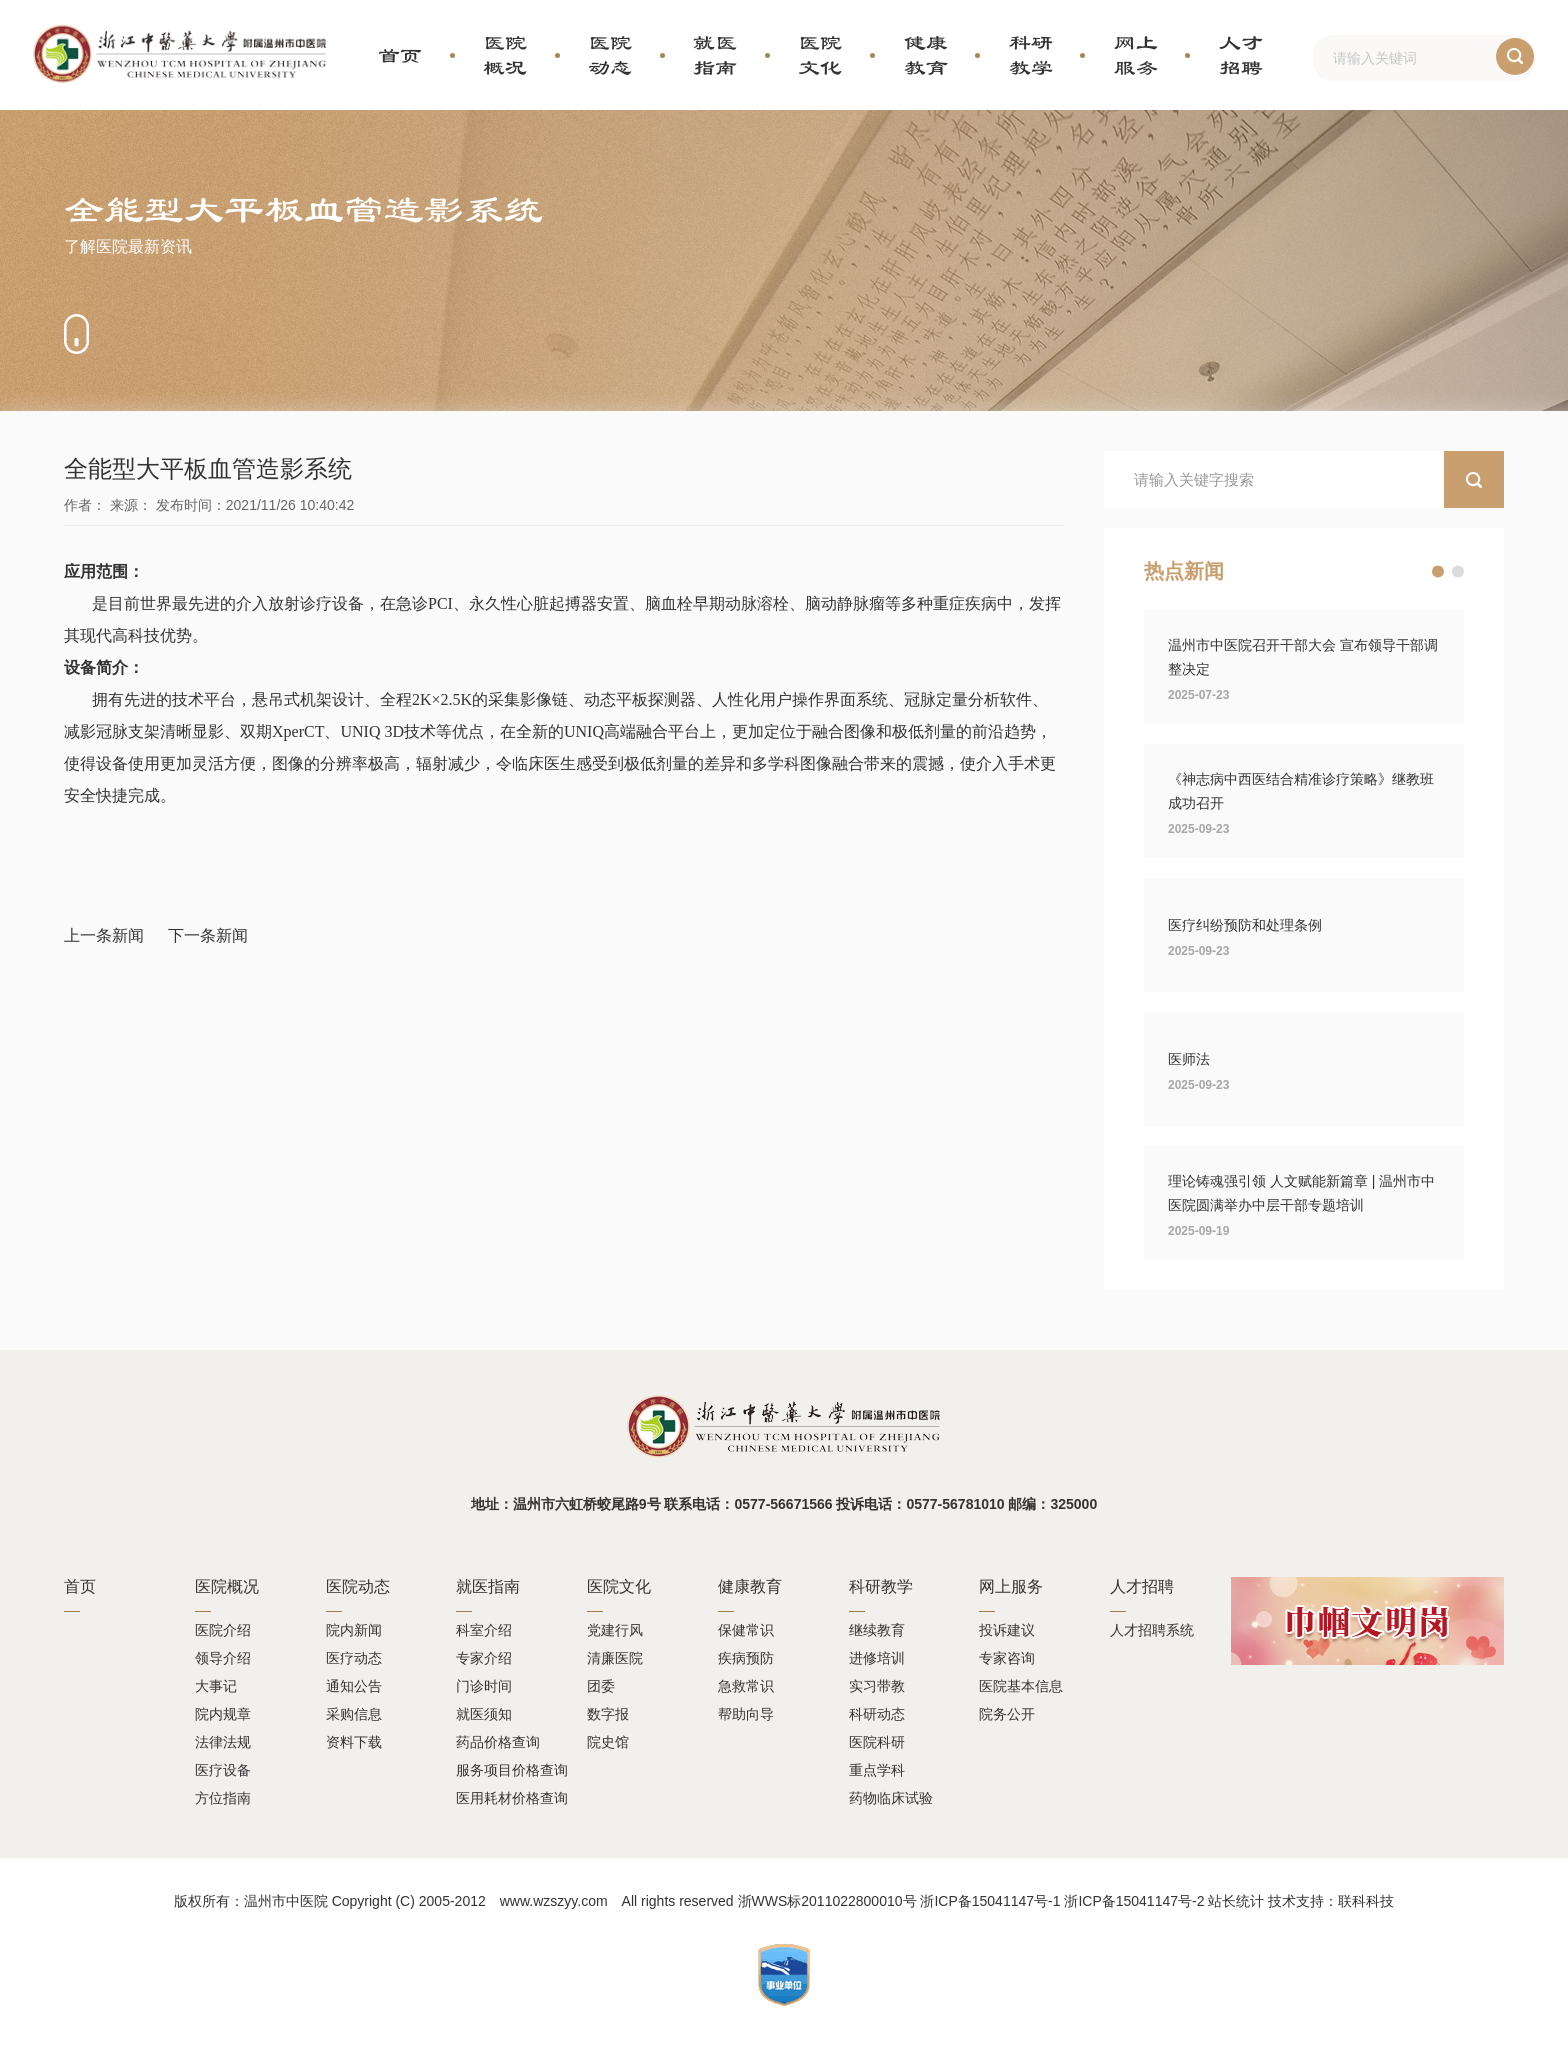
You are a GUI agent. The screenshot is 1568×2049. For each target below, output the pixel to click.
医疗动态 (354, 1658)
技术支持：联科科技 (1331, 1901)
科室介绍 (484, 1630)
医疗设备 (223, 1770)
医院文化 (820, 54)
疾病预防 (746, 1658)
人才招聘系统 (1152, 1630)
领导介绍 (223, 1658)
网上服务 (1136, 54)
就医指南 (715, 54)
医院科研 (877, 1742)
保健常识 (746, 1630)
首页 (400, 55)
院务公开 (1007, 1714)
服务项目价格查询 (512, 1770)
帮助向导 (746, 1714)
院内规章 (223, 1714)
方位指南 (223, 1798)
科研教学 (1031, 54)
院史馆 (608, 1742)
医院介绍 (223, 1630)
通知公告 (354, 1686)
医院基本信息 (1021, 1686)
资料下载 (354, 1742)
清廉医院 (615, 1658)
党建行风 (615, 1630)
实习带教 (877, 1686)
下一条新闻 (208, 935)
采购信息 (354, 1714)
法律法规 (223, 1742)
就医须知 (484, 1714)
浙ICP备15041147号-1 (990, 1901)
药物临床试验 (891, 1798)
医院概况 (505, 54)
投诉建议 (1007, 1630)
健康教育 (926, 54)
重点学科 (877, 1770)
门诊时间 (484, 1686)
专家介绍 (484, 1658)
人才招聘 (1241, 54)
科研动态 (877, 1714)
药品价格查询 (498, 1742)
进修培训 (877, 1658)
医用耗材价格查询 (512, 1798)
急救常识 (746, 1686)
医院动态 (610, 54)
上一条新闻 (104, 935)
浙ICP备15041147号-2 (1134, 1901)
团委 (601, 1686)
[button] (1438, 572)
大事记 (216, 1686)
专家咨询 (1007, 1658)
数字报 (608, 1714)
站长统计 (1236, 1901)
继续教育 (877, 1630)
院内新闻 (354, 1630)
